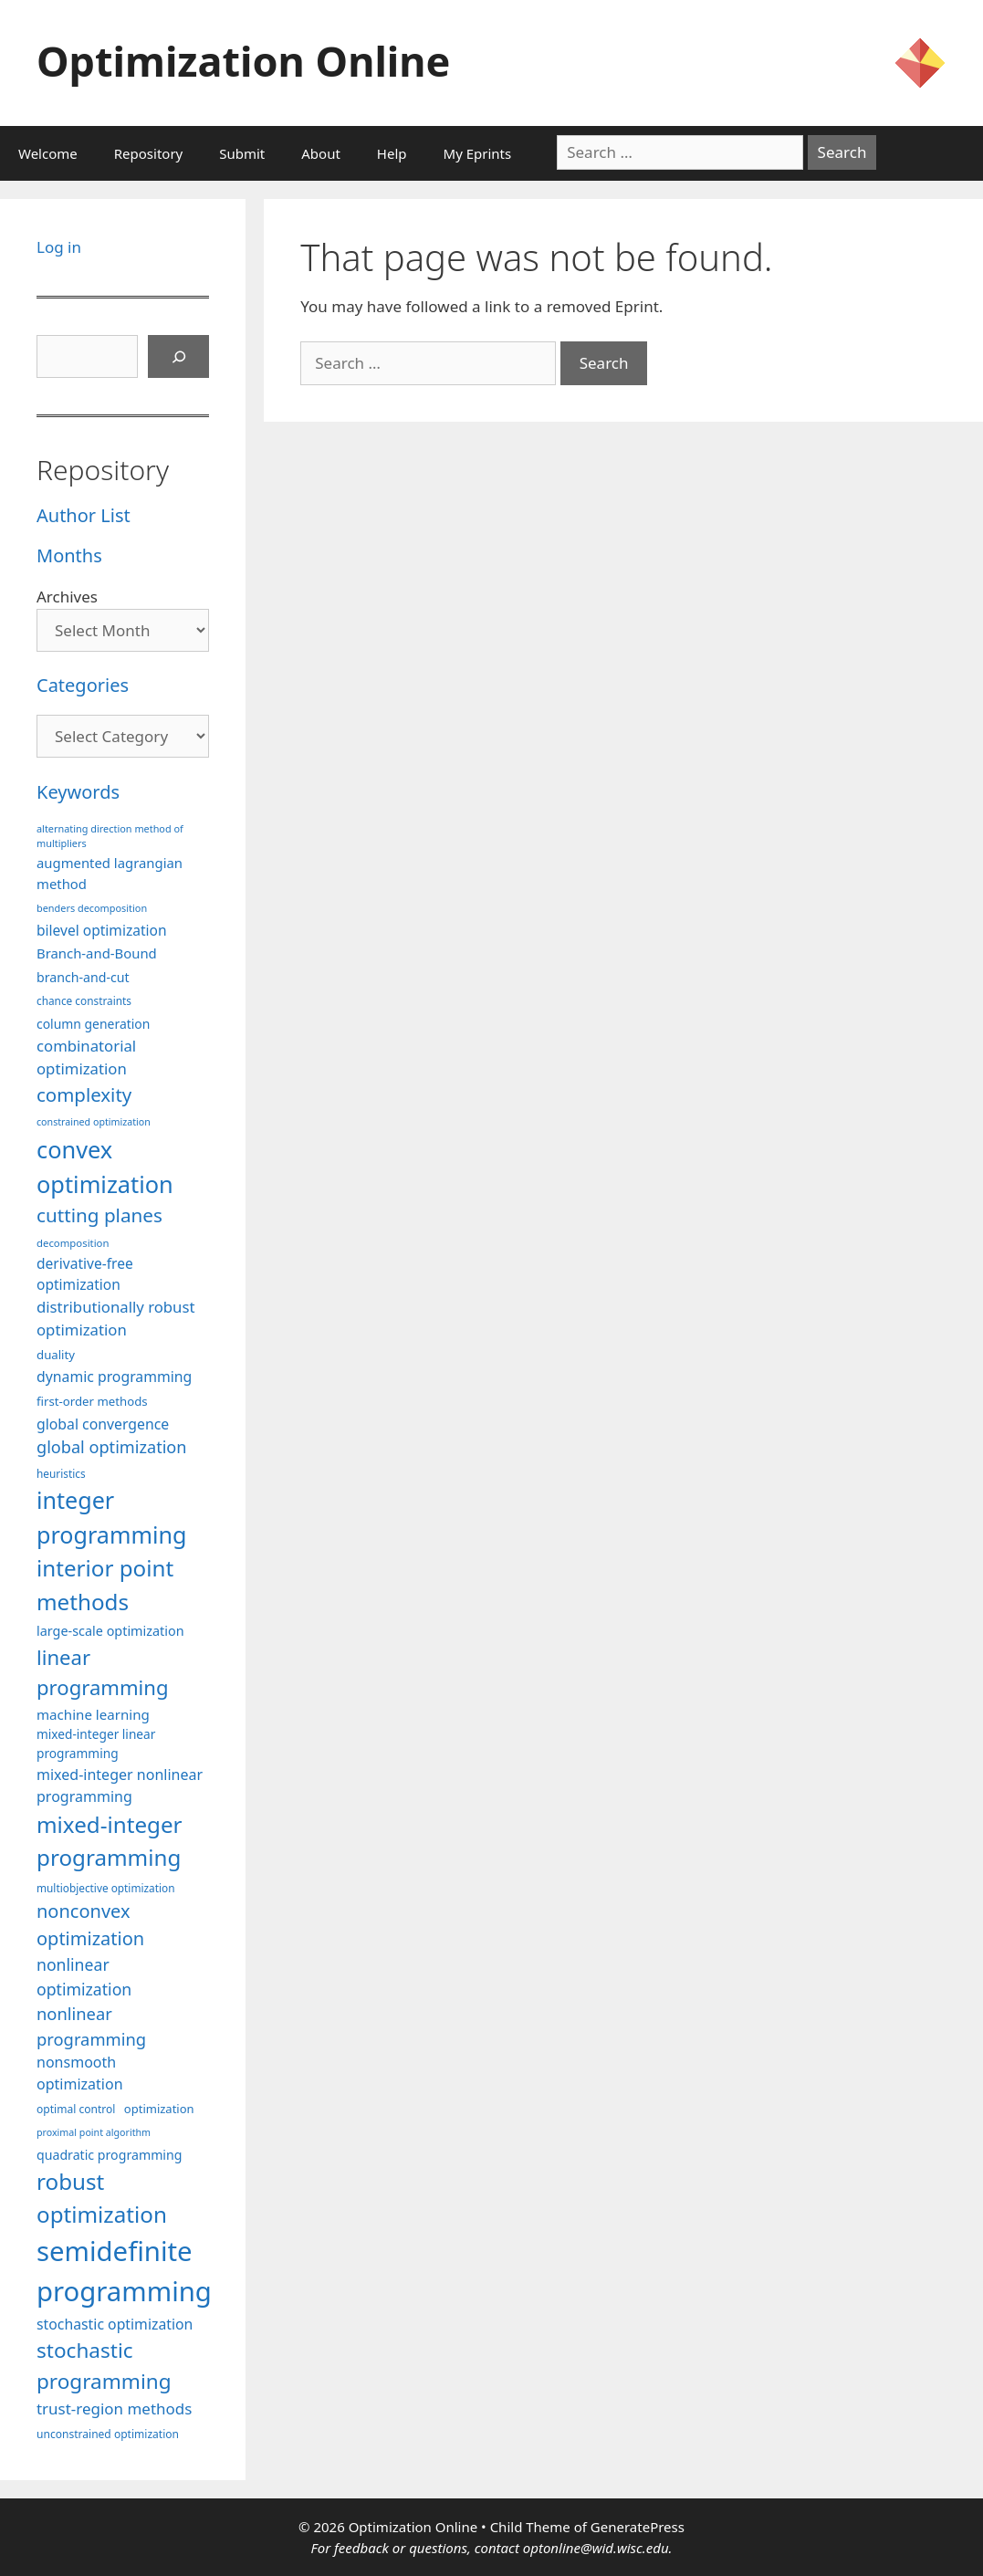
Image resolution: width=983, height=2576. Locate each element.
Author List (84, 515)
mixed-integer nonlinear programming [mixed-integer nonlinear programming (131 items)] (120, 1785)
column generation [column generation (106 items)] (93, 1023)
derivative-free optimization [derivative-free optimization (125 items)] (85, 1273)
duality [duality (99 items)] (56, 1354)
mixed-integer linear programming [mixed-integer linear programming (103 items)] (96, 1743)
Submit (242, 153)
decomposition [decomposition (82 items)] (73, 1243)
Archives (67, 596)
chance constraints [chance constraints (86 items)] (84, 1000)
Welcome (48, 153)
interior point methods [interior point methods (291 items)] (105, 1584)
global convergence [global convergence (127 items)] (103, 1424)
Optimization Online (243, 61)
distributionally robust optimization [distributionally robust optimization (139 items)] (116, 1318)
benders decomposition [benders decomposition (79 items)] (92, 908)
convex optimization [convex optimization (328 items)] (105, 1166)
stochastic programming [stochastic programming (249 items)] (104, 2365)
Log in (59, 246)
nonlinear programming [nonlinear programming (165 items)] (91, 2026)
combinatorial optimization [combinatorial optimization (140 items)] (86, 1057)
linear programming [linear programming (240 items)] (103, 1672)
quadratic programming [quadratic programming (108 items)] (109, 2154)
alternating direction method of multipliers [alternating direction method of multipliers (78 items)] (110, 836)
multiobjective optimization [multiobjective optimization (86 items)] (106, 1887)
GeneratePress (638, 2527)
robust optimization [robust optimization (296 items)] (102, 2197)
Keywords (78, 792)
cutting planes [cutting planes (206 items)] (99, 1215)
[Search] (179, 357)
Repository (148, 153)
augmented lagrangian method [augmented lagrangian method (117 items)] (110, 872)
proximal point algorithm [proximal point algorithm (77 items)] (94, 2132)
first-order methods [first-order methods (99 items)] (92, 1401)
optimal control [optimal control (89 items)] (76, 2109)
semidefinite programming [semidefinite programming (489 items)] (124, 2271)
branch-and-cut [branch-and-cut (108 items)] (83, 977)
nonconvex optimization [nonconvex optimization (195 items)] (90, 1925)
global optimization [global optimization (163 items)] (112, 1447)
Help (392, 153)
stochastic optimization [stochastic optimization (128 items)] (115, 2324)
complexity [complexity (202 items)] (84, 1094)
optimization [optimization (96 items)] (159, 2108)
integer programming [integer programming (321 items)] (111, 1517)
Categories (83, 685)
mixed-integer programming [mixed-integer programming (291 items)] (110, 1840)
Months (69, 555)
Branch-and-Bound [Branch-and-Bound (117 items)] (97, 953)
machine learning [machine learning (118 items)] (93, 1714)
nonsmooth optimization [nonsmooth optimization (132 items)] (80, 2073)
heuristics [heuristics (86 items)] (61, 1473)
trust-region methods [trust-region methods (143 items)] (114, 2408)
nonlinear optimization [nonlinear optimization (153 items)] (84, 1976)
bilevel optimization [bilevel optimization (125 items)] (102, 930)
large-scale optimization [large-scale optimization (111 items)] (110, 1630)
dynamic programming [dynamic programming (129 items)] (114, 1377)
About (320, 153)
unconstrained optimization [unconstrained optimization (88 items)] (108, 2434)
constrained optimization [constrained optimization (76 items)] (94, 1121)
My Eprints (478, 153)
